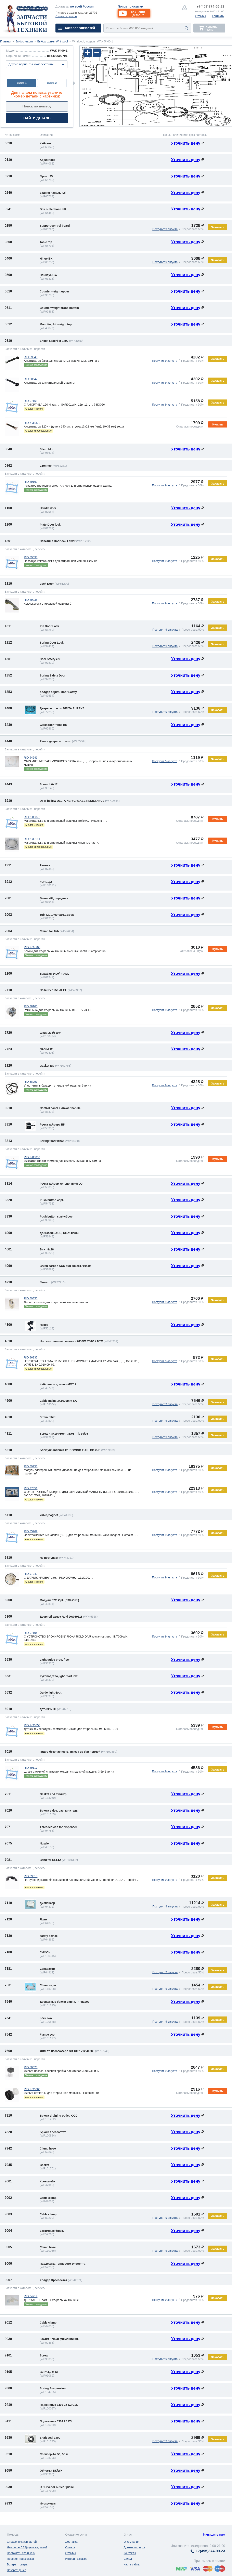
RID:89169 (30, 481)
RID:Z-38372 (32, 422)
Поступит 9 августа (165, 229)
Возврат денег (16, 2570)
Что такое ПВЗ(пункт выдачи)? (27, 2547)
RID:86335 (30, 1357)
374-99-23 (210, 6)
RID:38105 (30, 1006)
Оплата (70, 2547)
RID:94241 (30, 757)
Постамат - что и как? (21, 2553)
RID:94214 (30, 2296)
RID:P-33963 (32, 2089)
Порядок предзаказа (20, 2558)
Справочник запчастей (22, 2541)
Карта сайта (132, 2564)
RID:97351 (30, 1488)
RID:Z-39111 (32, 839)
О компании (131, 2541)
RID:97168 (30, 401)
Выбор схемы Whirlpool (52, 41)
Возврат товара (17, 2564)
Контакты (218, 16)
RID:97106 (30, 1632)
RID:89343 (30, 357)
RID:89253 (30, 1466)
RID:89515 (30, 1876)
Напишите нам (214, 2534)
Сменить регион (66, 16)
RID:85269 (30, 1531)
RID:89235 (30, 599)
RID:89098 (30, 557)
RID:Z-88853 (32, 1157)
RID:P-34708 (32, 947)
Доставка (71, 2541)
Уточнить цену (185, 143)
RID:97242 (30, 1573)
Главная (5, 41)
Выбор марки (24, 41)
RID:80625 (30, 2067)
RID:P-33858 (32, 1725)
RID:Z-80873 (32, 817)
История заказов (76, 2558)
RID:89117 (30, 1767)
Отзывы (200, 16)
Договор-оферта (134, 2547)
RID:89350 (30, 1298)
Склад (128, 2558)
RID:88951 (30, 1081)
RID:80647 (30, 379)
